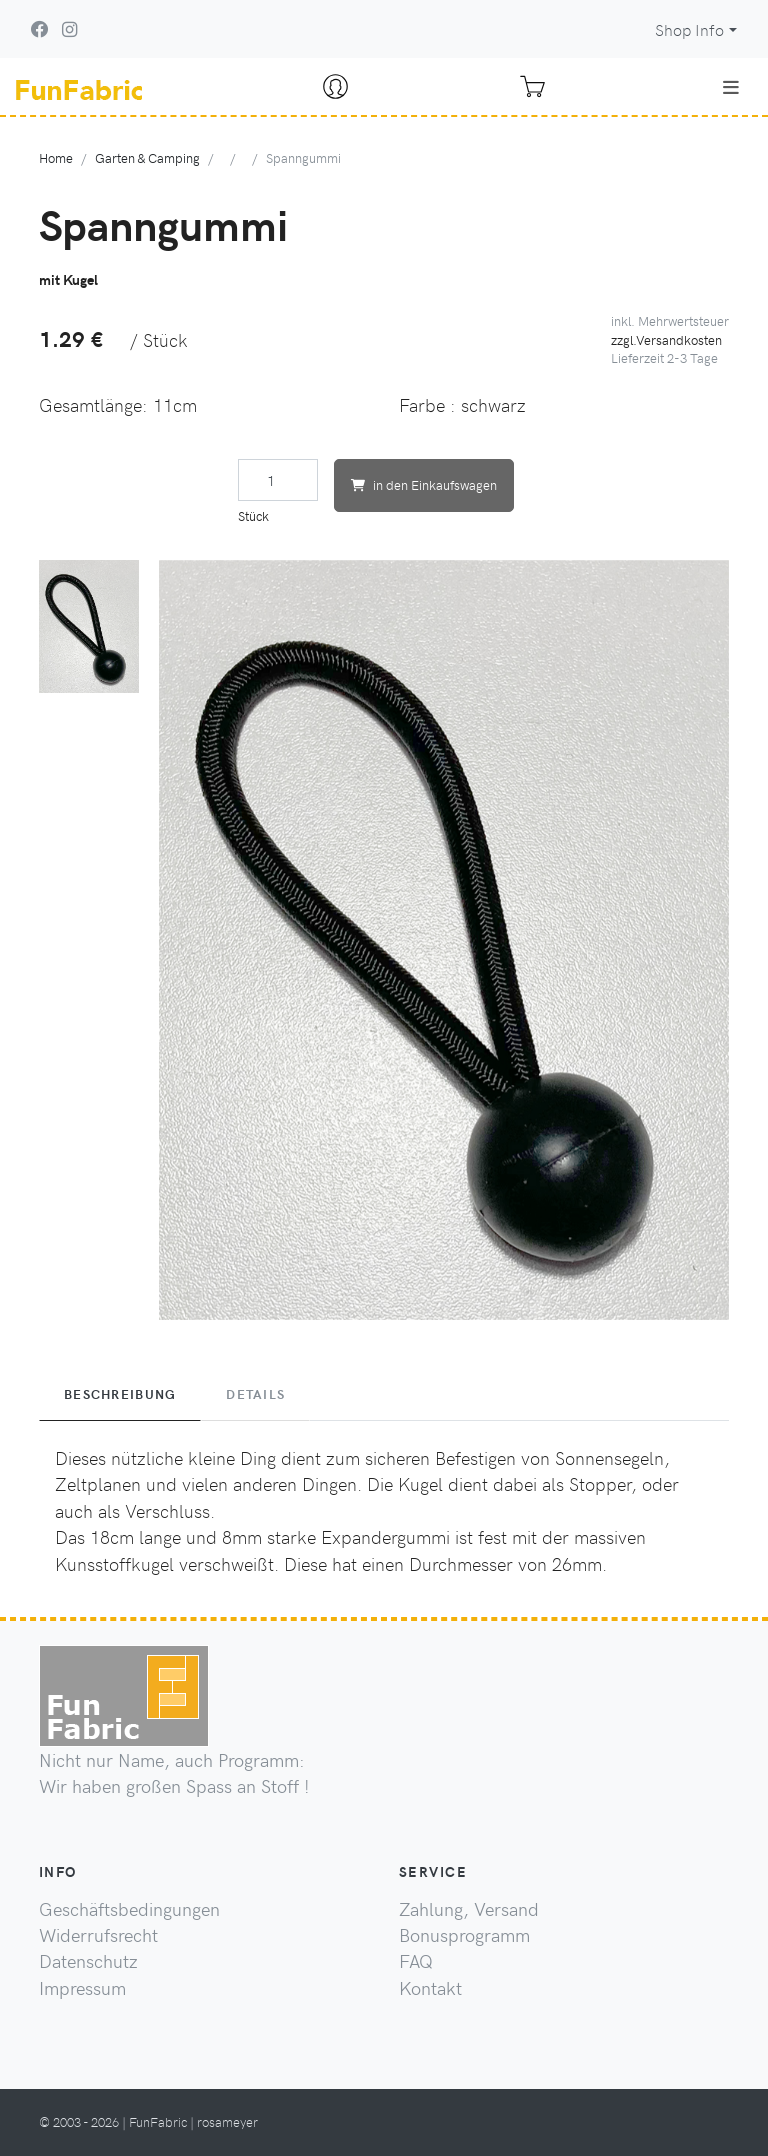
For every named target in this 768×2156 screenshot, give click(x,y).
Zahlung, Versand (469, 1909)
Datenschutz (88, 1961)
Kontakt (430, 1988)
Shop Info (689, 29)
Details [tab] (255, 1394)
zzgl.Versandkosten (666, 339)
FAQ (416, 1961)
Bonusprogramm (464, 1935)
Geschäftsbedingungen (129, 1909)
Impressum (82, 1988)
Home (56, 157)
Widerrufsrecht (98, 1935)
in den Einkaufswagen (424, 484)
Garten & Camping (147, 157)
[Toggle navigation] (731, 87)
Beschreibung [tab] (120, 1394)
